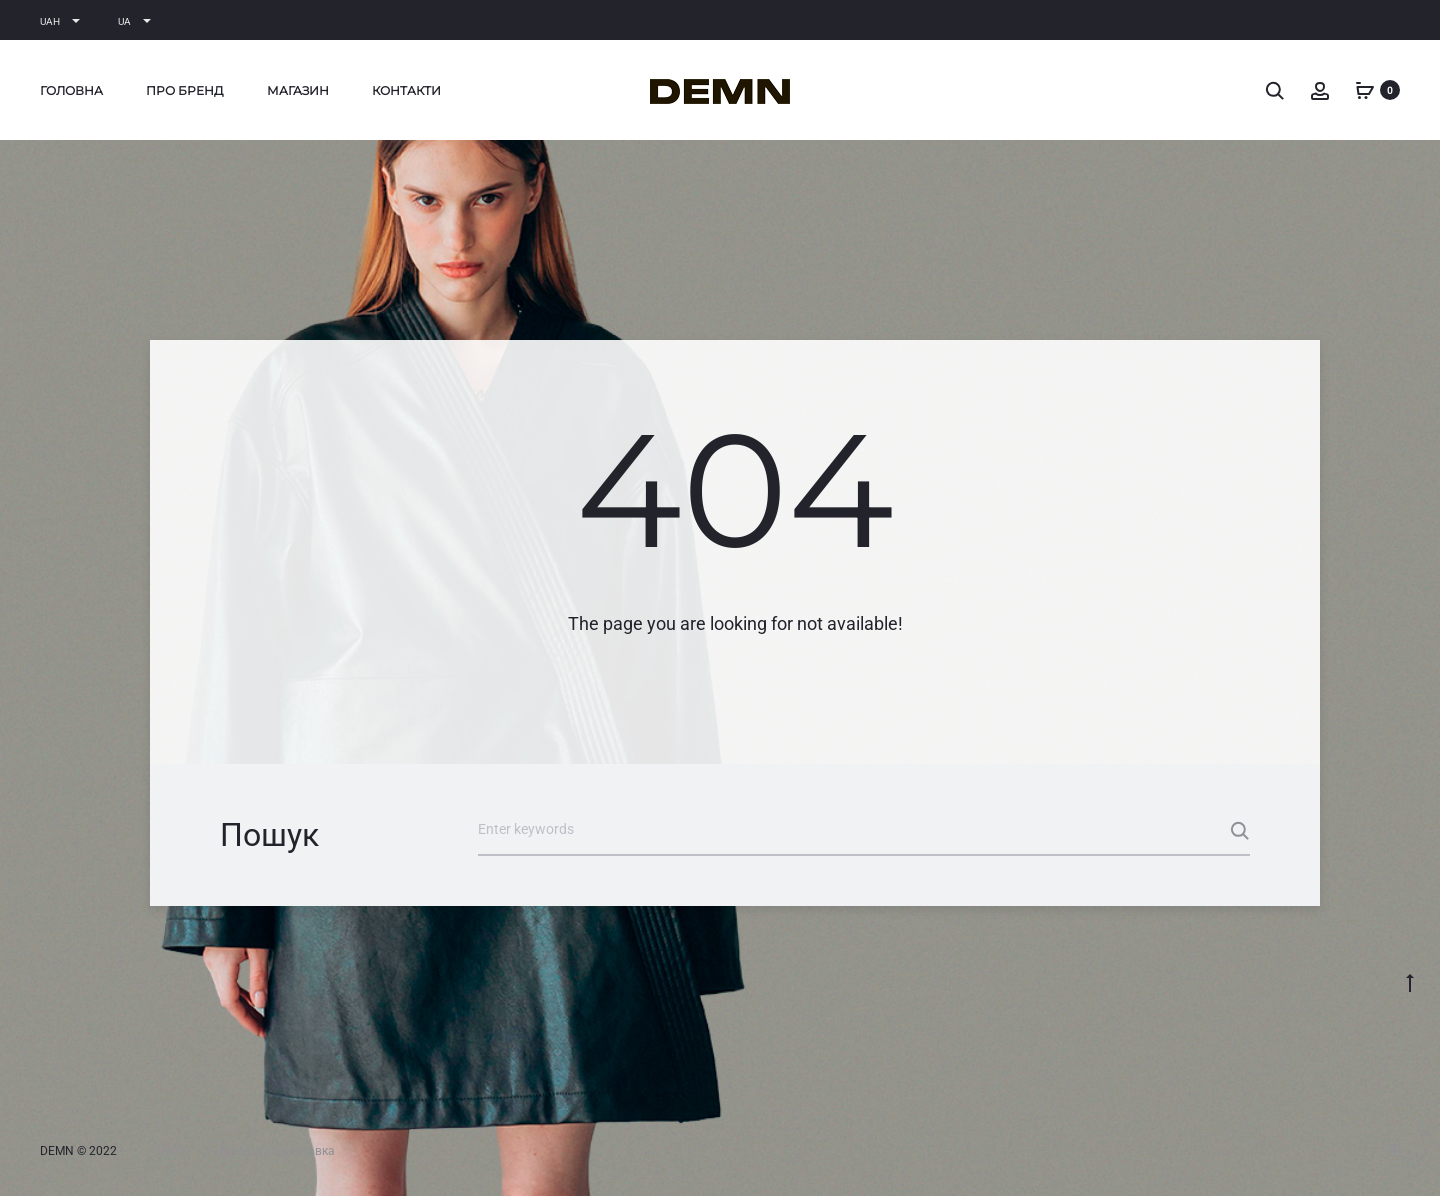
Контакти (406, 90)
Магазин (298, 90)
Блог (170, 1151)
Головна (71, 90)
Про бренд (185, 90)
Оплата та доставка (278, 1151)
